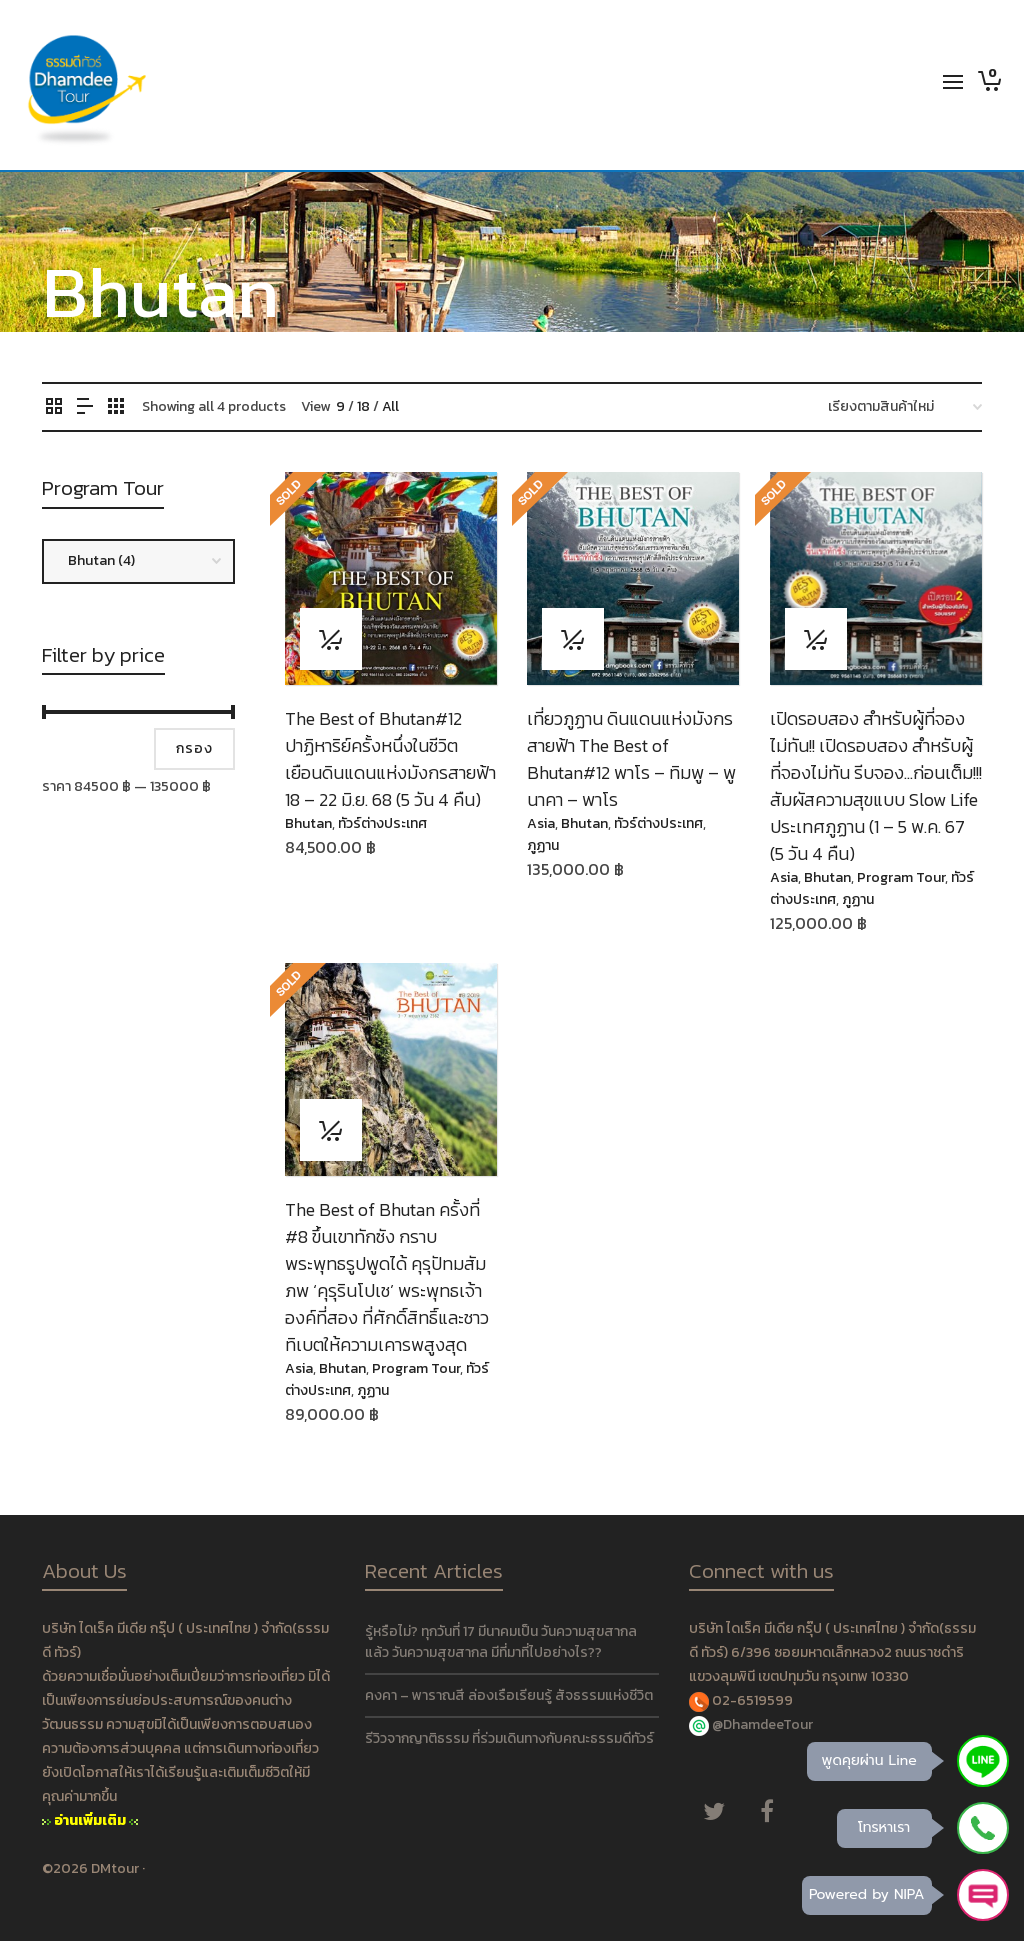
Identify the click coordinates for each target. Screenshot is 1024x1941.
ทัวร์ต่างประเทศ (382, 823)
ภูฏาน (543, 845)
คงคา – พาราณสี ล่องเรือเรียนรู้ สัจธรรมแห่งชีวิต (509, 1695)
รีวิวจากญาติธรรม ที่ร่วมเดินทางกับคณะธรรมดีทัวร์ (509, 1738)
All (390, 406)
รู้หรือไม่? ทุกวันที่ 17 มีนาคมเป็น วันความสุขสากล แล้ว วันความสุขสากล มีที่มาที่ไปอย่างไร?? (501, 1642)
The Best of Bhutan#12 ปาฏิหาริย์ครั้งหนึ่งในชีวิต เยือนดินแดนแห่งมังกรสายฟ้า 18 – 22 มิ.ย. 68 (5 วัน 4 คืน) (390, 759)
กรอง (194, 748)
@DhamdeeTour (762, 1724)
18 (363, 406)
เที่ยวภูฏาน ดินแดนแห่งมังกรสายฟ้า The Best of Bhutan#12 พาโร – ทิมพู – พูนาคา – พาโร (631, 759)
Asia (541, 823)
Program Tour (901, 877)
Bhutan (308, 823)
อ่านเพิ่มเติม (90, 1820)
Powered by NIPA (866, 1894)
